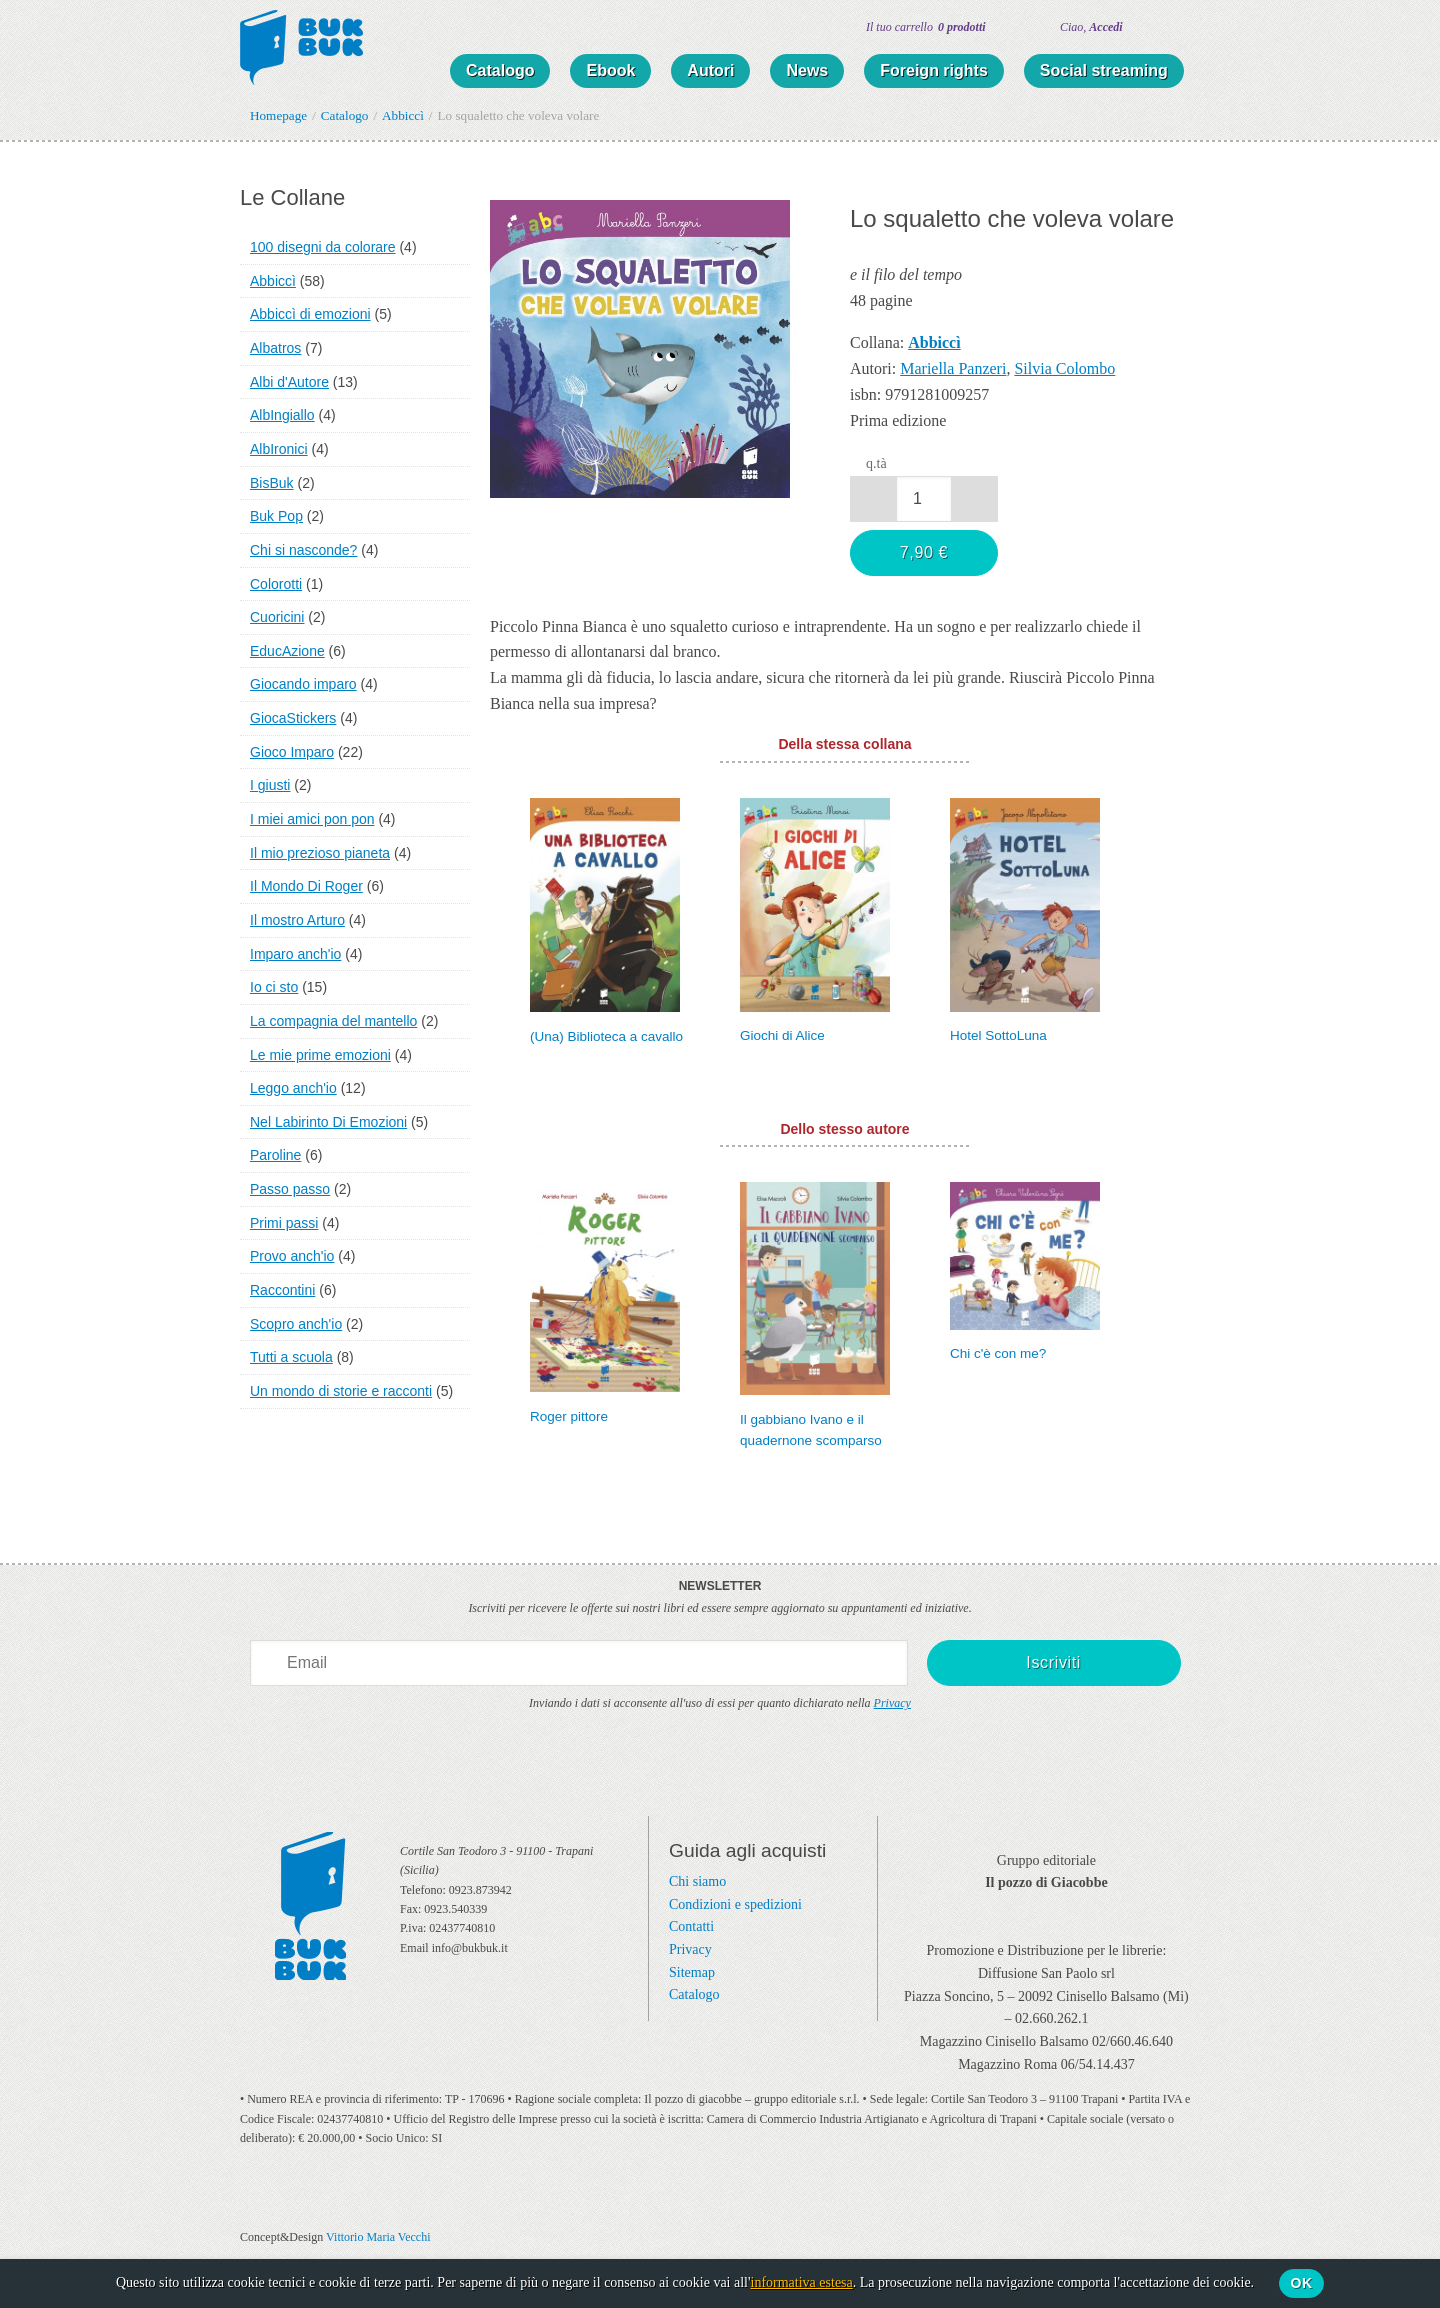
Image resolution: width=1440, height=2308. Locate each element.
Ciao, (1091, 27)
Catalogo (500, 70)
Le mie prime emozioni (320, 1055)
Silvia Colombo (1064, 368)
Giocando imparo (303, 684)
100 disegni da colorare (323, 247)
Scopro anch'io (296, 1324)
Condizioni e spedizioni (735, 1904)
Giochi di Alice (782, 1035)
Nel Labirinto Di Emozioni (328, 1122)
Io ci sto (274, 987)
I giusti (270, 785)
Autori (710, 70)
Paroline (275, 1155)
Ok (1302, 2283)
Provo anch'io (292, 1256)
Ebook (610, 70)
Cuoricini (277, 617)
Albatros (275, 348)
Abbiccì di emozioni (310, 314)
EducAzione (287, 651)
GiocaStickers (293, 718)
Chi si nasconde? (303, 550)
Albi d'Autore (289, 382)
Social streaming (1104, 70)
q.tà (876, 463)
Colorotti (276, 584)
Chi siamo (697, 1881)
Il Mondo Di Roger (306, 886)
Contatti (691, 1926)
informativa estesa (802, 2282)
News (807, 70)
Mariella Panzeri (953, 368)
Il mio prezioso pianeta (320, 853)
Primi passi (284, 1223)
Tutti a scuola (291, 1357)
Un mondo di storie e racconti (341, 1391)
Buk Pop (276, 516)
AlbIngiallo (282, 415)
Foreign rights (934, 70)
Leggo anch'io (293, 1088)
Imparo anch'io (295, 954)
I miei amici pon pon (312, 819)
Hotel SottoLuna (998, 1035)
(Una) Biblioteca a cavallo (606, 1036)
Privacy (892, 1703)
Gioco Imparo (292, 752)
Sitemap (692, 1972)
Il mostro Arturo (297, 920)
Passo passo (290, 1189)
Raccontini (282, 1290)
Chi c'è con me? (998, 1353)
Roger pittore (569, 1416)
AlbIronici (279, 449)
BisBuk (272, 483)
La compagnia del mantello (333, 1021)
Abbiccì (273, 281)
